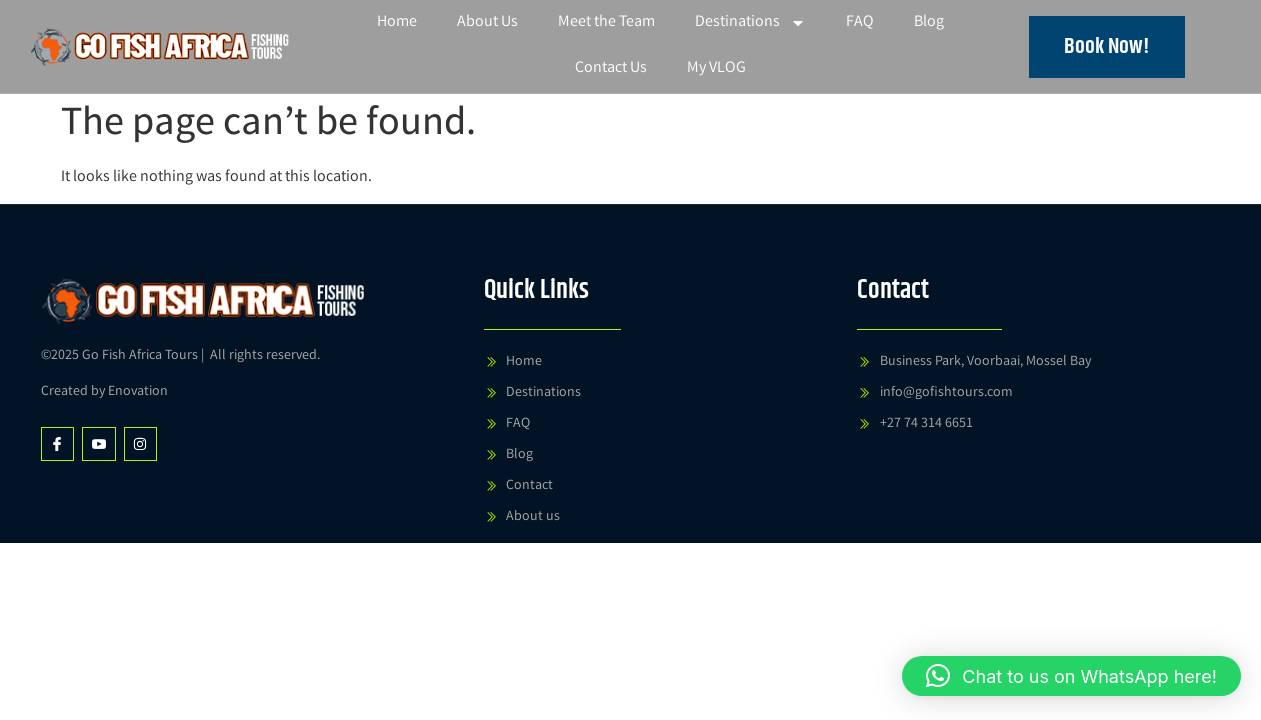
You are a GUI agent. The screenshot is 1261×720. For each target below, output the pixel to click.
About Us (487, 22)
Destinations (750, 23)
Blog (929, 22)
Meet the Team (606, 22)
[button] (1071, 676)
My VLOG (716, 68)
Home (397, 22)
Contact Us (611, 68)
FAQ (860, 22)
